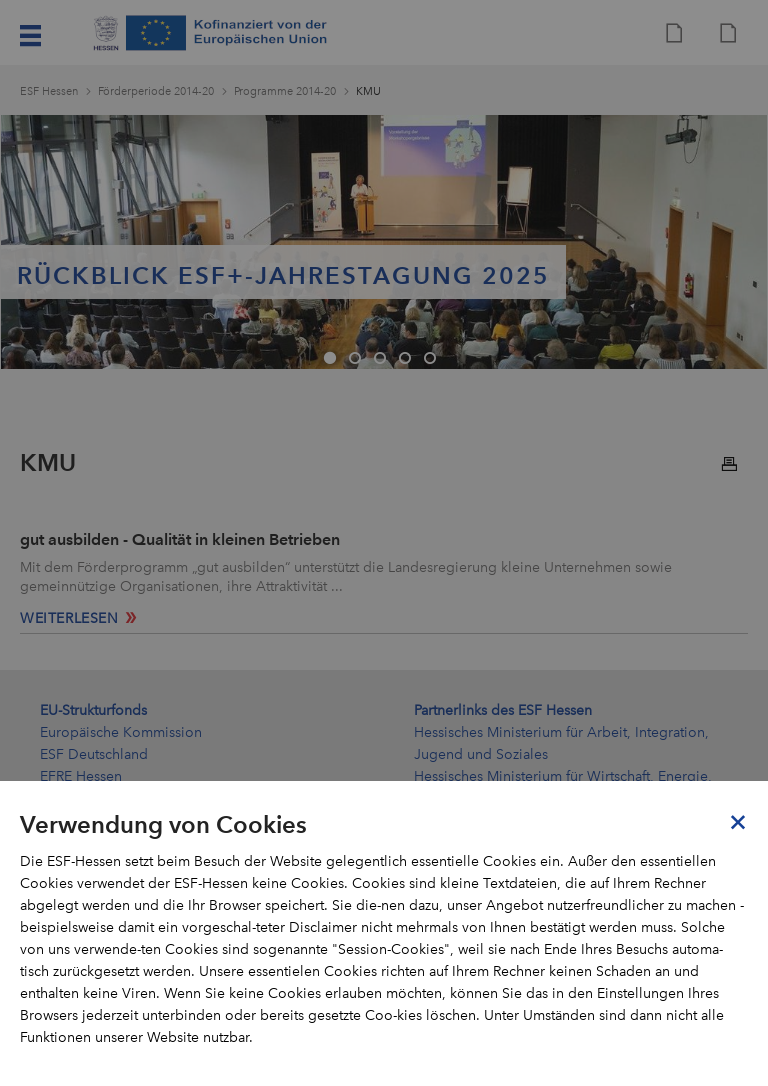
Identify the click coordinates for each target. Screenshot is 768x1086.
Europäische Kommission (121, 732)
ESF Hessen (49, 91)
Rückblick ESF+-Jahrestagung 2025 (283, 275)
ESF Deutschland (94, 754)
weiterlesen (69, 618)
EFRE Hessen (81, 776)
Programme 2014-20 (285, 91)
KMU (368, 91)
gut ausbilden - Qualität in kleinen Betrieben (180, 539)
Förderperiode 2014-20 (156, 91)
